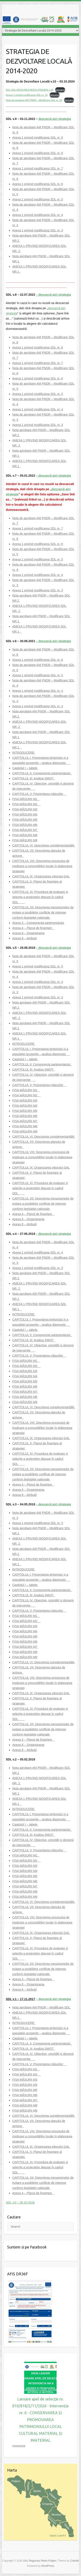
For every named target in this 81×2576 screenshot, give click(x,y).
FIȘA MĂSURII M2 (26, 804)
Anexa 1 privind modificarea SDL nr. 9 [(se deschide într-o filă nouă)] (37, 137)
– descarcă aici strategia (53, 294)
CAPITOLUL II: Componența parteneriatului (42, 773)
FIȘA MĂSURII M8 (24, 835)
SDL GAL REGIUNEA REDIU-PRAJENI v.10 (29, 90)
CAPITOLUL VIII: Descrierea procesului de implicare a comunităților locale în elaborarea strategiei (42, 866)
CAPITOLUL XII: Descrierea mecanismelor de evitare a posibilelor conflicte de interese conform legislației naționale (43, 912)
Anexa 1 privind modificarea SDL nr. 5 (37, 199)
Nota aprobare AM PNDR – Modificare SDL (41, 2007)
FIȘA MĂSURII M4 (24, 814)
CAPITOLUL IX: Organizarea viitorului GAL (41, 876)
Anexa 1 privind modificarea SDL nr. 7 (37, 168)
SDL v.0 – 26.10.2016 (20, 2202)
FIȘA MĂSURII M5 (24, 819)
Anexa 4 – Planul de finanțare (33, 928)
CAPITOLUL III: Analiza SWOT (33, 778)
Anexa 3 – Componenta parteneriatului (38, 922)
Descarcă (60, 90)
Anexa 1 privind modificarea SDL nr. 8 (37, 153)
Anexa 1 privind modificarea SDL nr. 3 (37, 230)
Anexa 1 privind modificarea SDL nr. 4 (37, 215)
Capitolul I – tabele (25, 768)
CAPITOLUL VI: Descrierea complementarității (43, 845)
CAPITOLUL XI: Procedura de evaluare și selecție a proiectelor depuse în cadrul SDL (40, 897)
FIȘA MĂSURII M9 (24, 840)
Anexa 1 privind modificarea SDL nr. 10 (27, 95)
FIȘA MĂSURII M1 (26, 799)
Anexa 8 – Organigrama (28, 933)
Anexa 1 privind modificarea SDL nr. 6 (37, 184)
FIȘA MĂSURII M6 (24, 825)
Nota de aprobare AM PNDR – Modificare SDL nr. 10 (34, 100)
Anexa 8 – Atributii (24, 938)
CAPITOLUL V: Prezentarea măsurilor (39, 794)
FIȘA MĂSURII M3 (24, 809)
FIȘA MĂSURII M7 (25, 830)
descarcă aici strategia (54, 119)
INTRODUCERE (23, 752)
